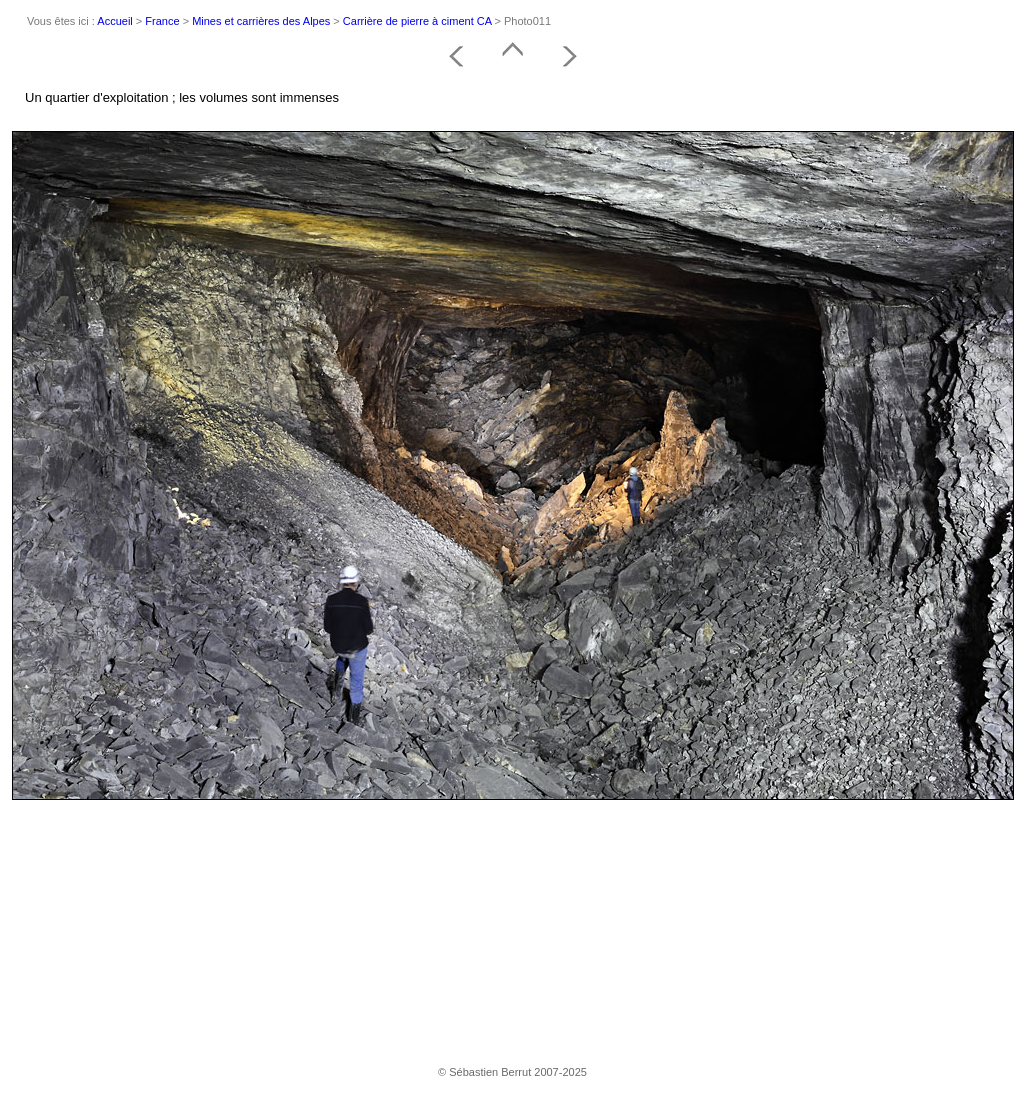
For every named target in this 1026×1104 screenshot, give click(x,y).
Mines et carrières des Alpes (261, 21)
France (162, 21)
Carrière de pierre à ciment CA (417, 21)
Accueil (114, 21)
